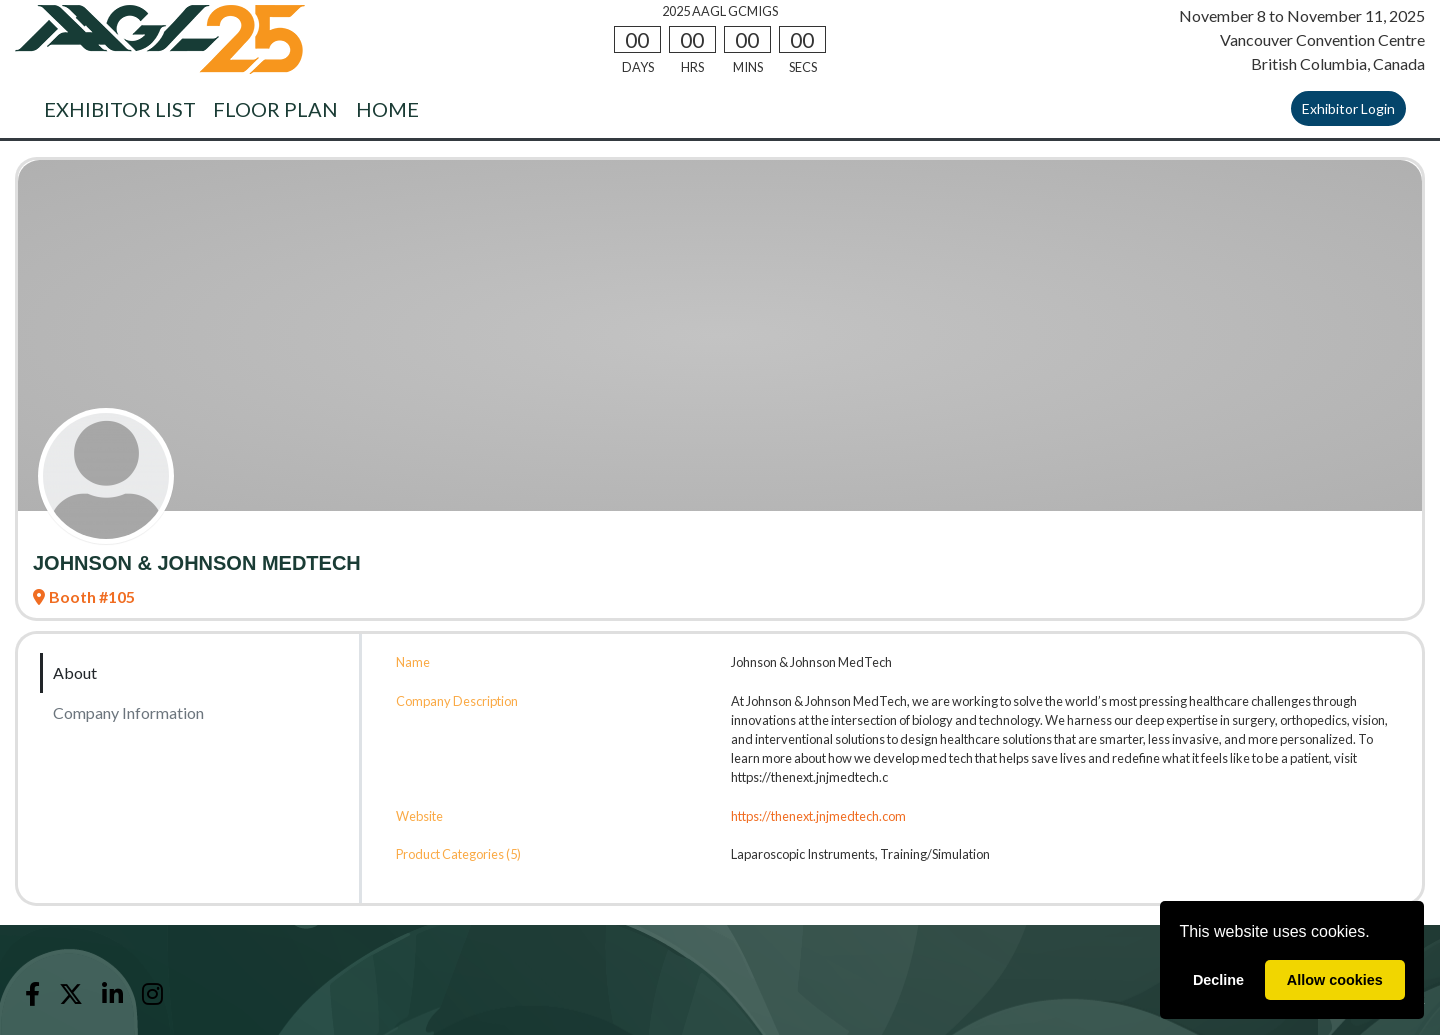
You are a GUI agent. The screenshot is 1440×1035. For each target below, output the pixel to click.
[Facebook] (32, 994)
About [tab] (75, 672)
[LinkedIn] (112, 994)
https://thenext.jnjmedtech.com (818, 816)
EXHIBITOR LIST (120, 109)
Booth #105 (84, 596)
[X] (70, 994)
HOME (387, 109)
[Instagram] (153, 994)
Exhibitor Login (1348, 108)
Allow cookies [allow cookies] (1335, 980)
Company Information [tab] (128, 712)
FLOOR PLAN (275, 109)
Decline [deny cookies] (1218, 980)
